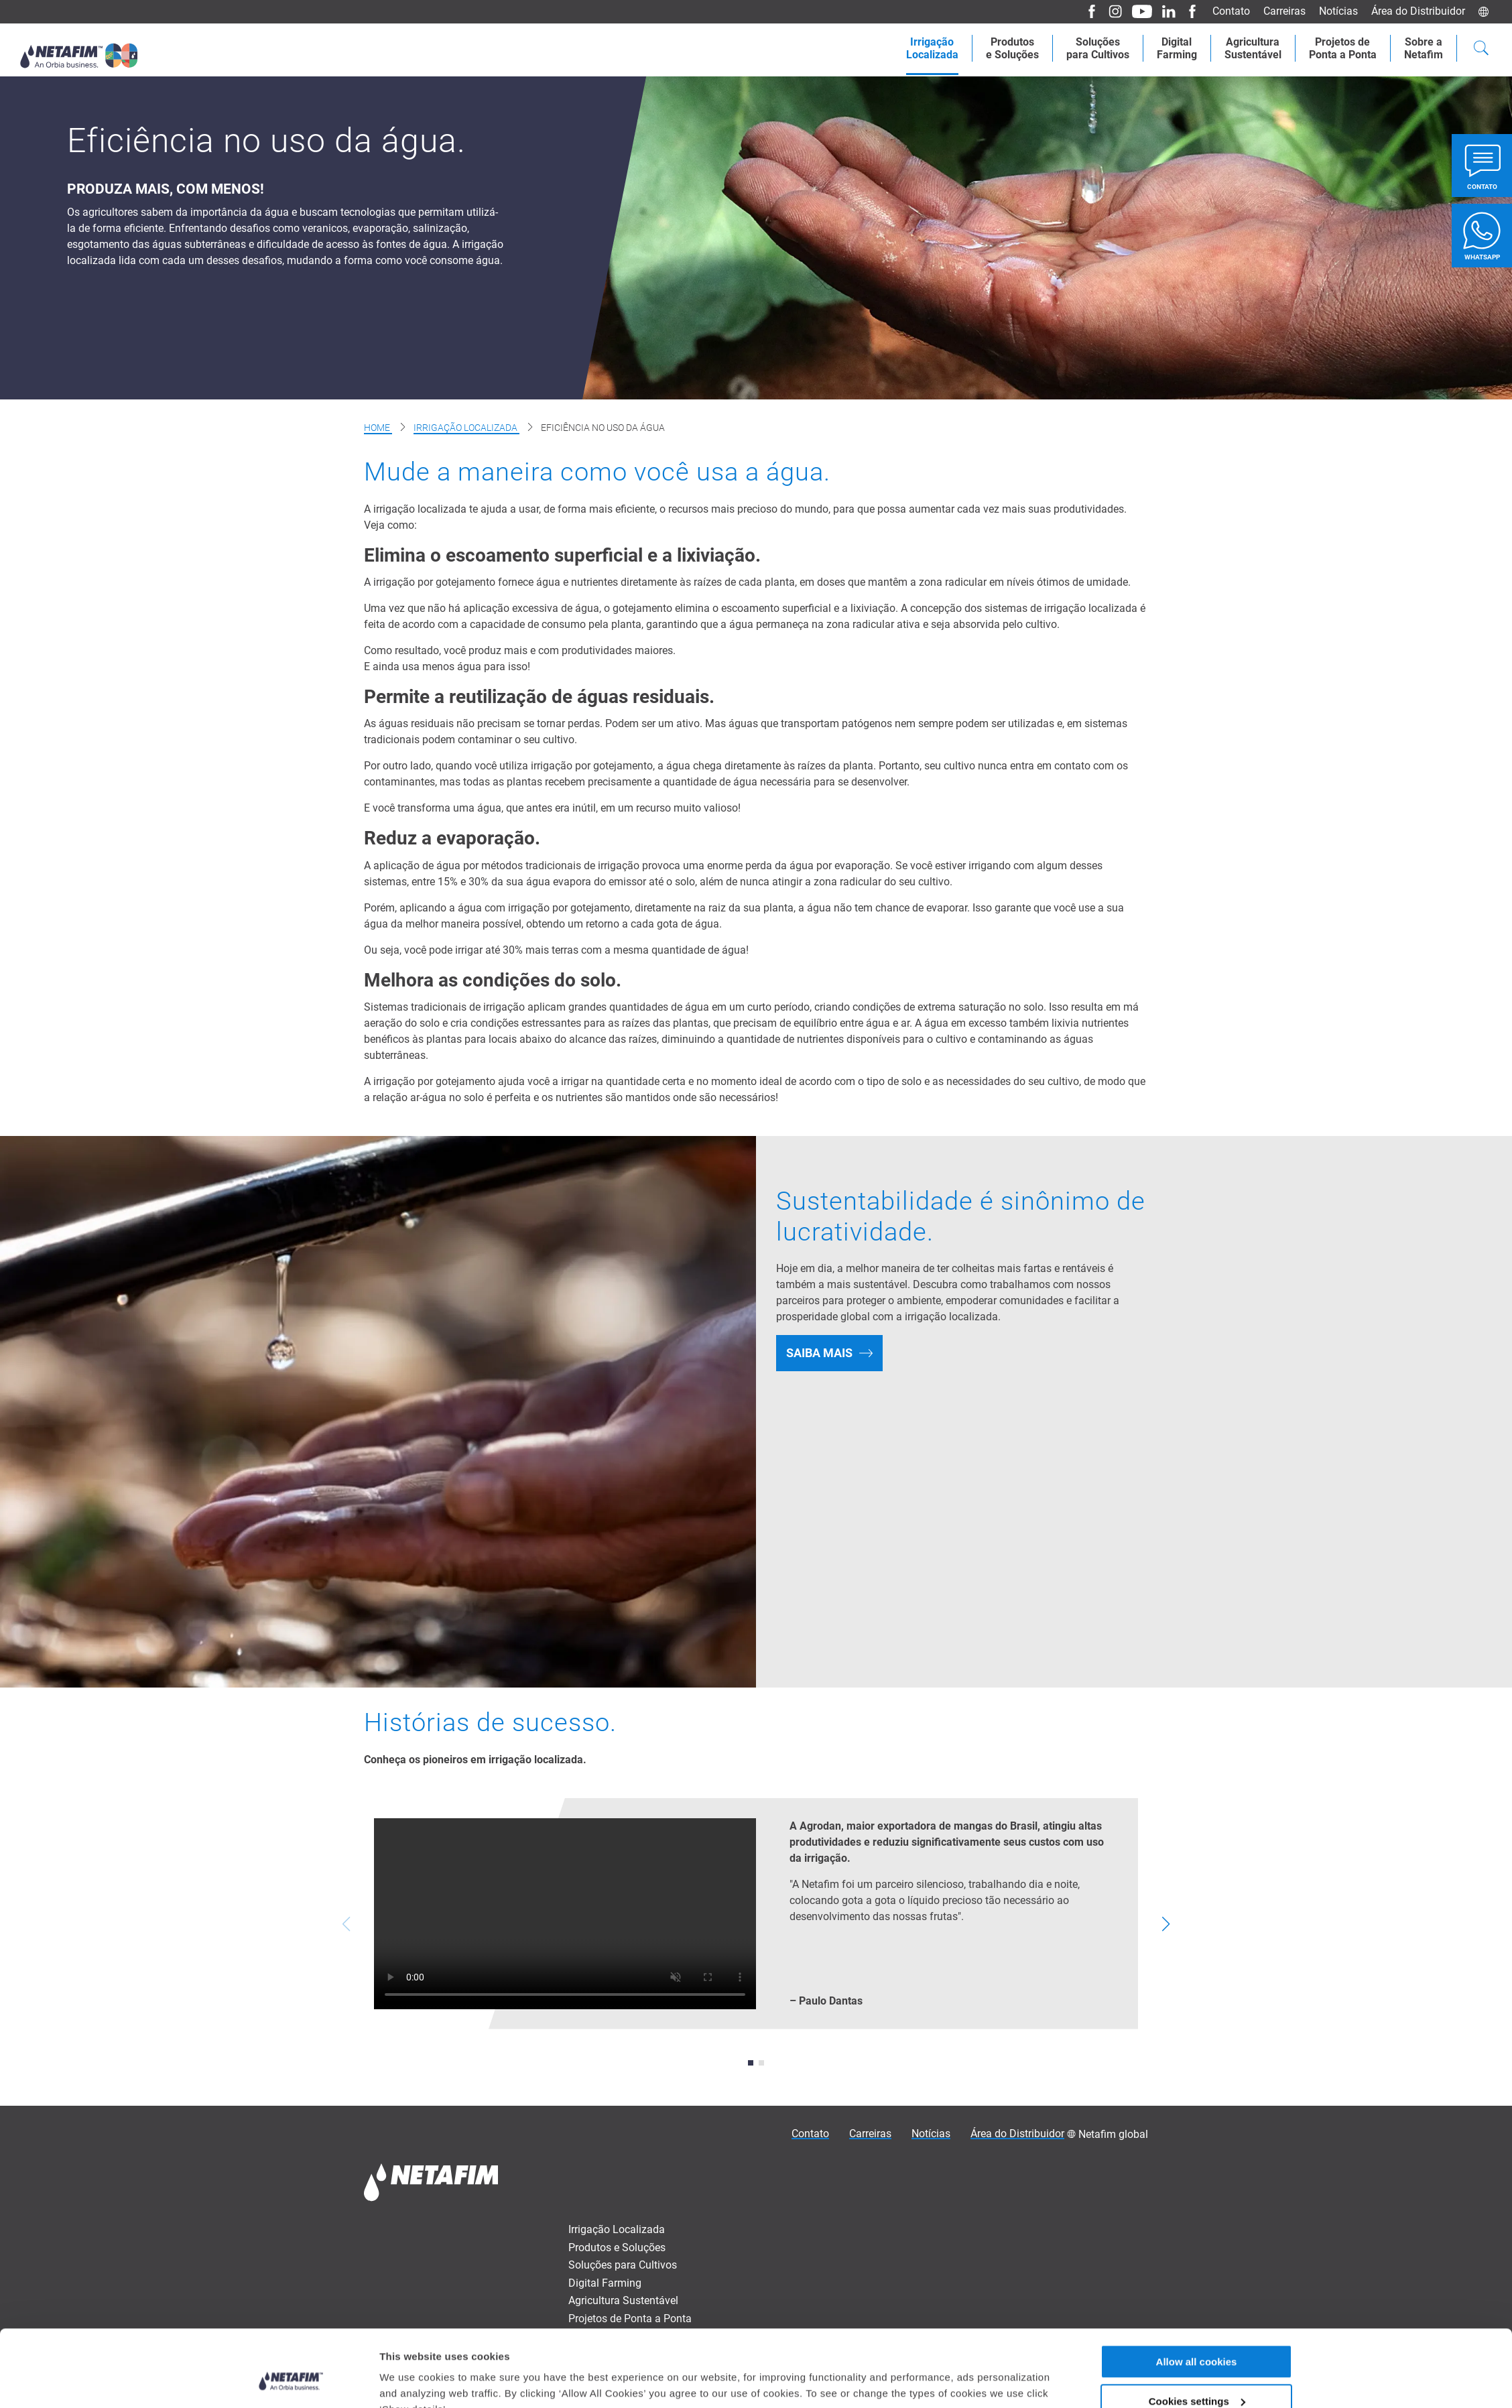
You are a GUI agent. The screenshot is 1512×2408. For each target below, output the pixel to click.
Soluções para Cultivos (622, 2265)
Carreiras (1288, 11)
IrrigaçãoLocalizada (912, 48)
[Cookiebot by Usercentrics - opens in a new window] (290, 1902)
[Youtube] (1142, 11)
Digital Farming (1166, 48)
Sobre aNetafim (1422, 48)
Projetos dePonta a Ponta (1338, 48)
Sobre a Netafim (606, 2336)
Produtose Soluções (995, 48)
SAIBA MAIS (819, 1353)
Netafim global (1113, 2134)
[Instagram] (1115, 11)
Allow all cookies (1196, 1816)
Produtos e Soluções (617, 2247)
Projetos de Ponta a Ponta (630, 2318)
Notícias (1341, 11)
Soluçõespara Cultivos (1083, 48)
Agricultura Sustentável (623, 2300)
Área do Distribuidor (1419, 11)
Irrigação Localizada (466, 427)
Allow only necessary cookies (1196, 1895)
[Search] (1481, 50)
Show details (410, 1901)
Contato (1236, 11)
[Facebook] (1091, 11)
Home (378, 427)
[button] (750, 2063)
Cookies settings (1197, 1855)
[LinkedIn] (1170, 11)
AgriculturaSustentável (1244, 48)
